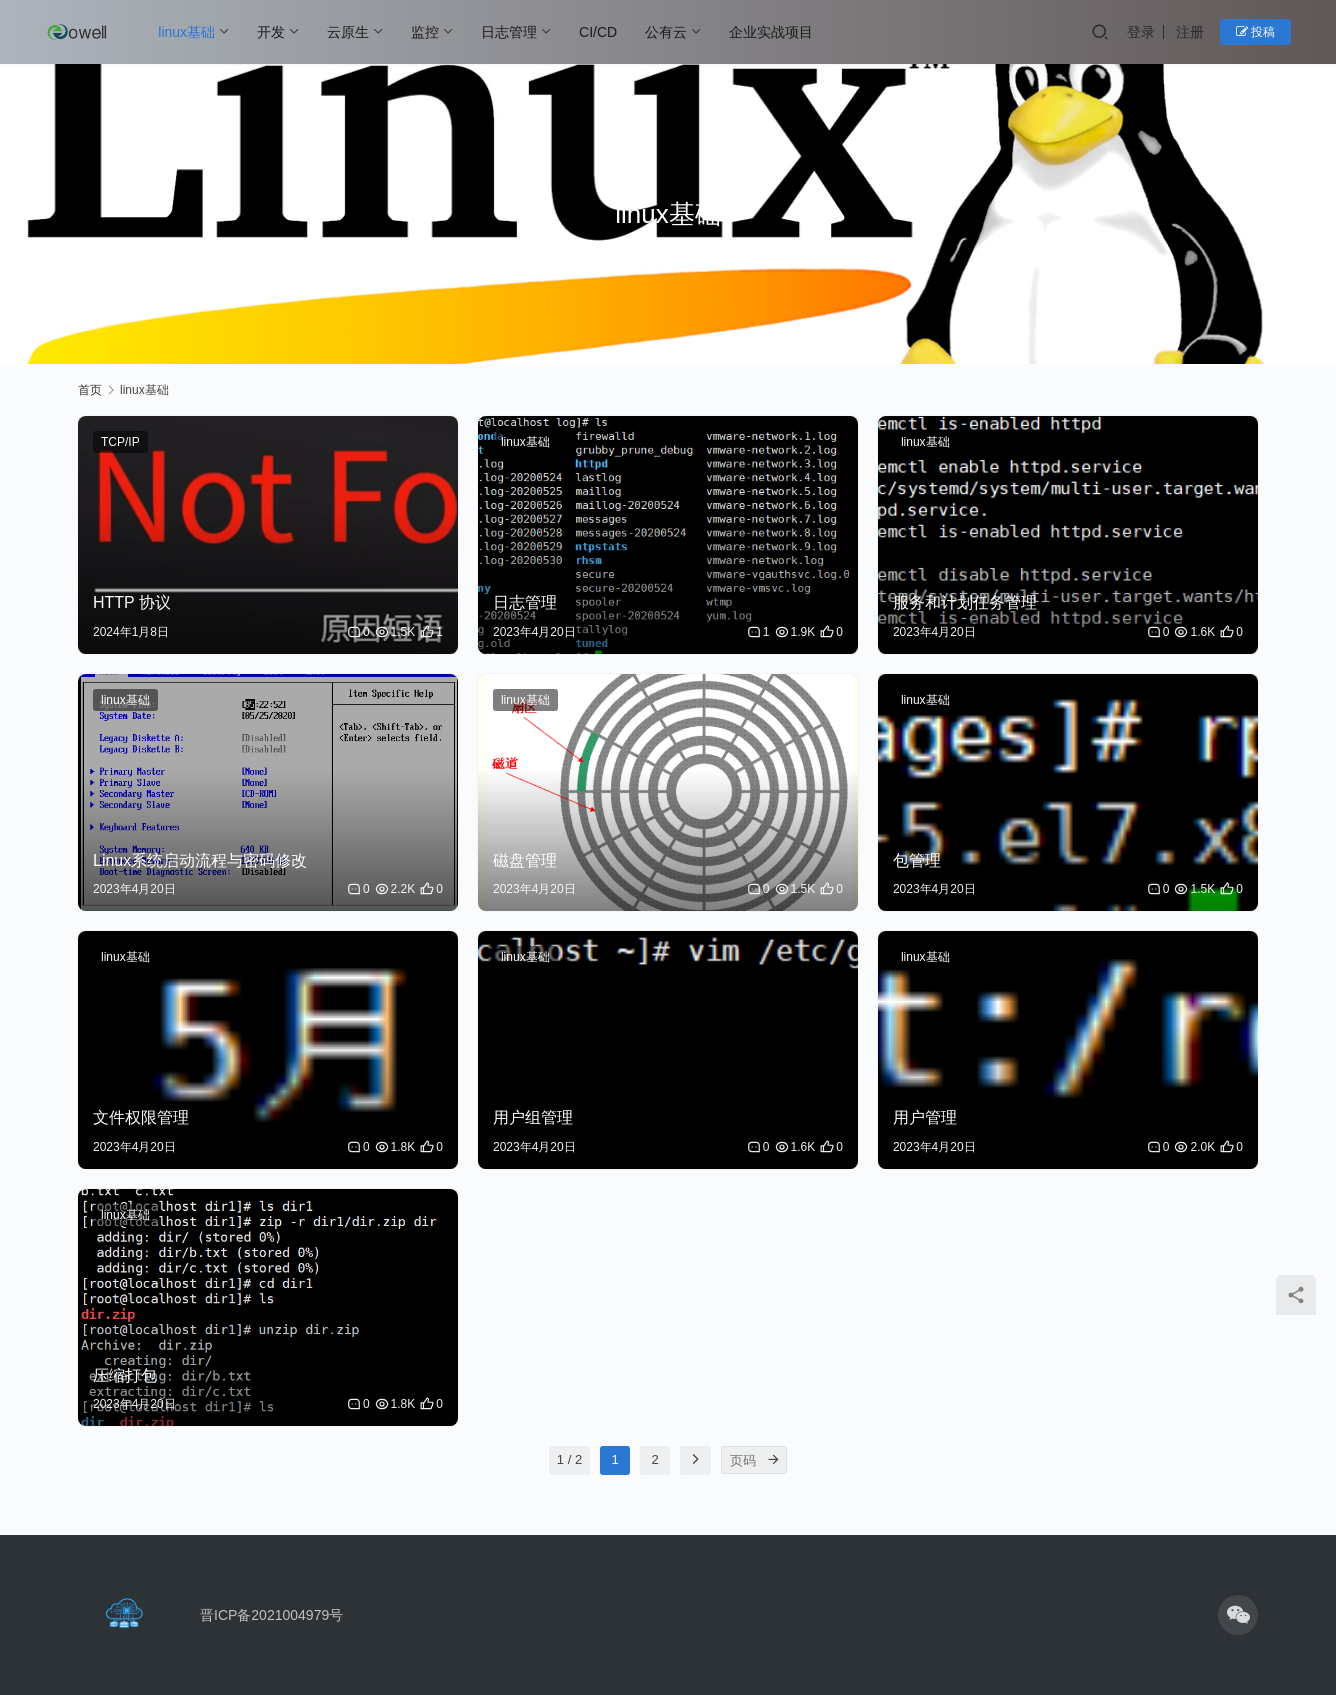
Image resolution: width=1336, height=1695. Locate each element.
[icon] (1238, 1615)
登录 (1141, 32)
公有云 (666, 32)
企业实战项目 (771, 32)
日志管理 (509, 32)
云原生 (348, 32)
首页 (90, 390)
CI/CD (598, 32)
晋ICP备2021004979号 (271, 1615)
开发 (271, 32)
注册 (1190, 32)
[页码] (773, 1460)
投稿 (1255, 32)
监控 (425, 32)
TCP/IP (120, 442)
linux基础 (186, 32)
